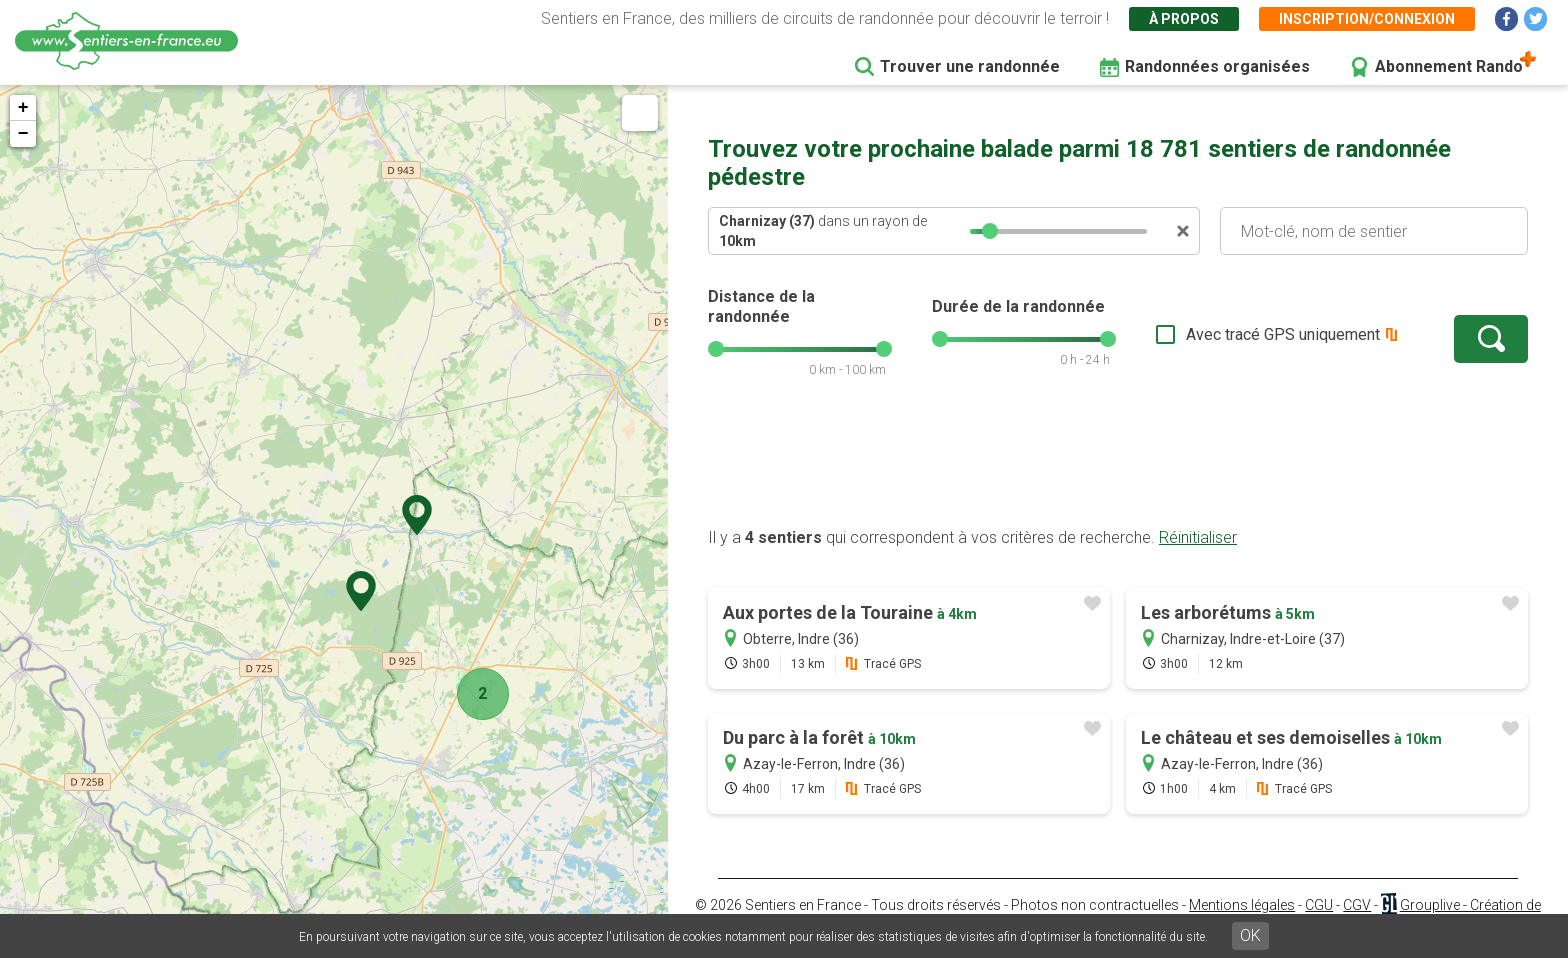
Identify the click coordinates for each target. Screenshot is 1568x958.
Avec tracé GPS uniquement (1283, 334)
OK (1250, 935)
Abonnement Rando (1449, 66)
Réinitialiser (1198, 537)
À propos (1184, 19)
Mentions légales (1242, 905)
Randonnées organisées (1217, 66)
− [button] (23, 134)
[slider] (990, 231)
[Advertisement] (1118, 463)
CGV (1357, 905)
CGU (1319, 905)
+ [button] (23, 108)
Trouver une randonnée (970, 66)
